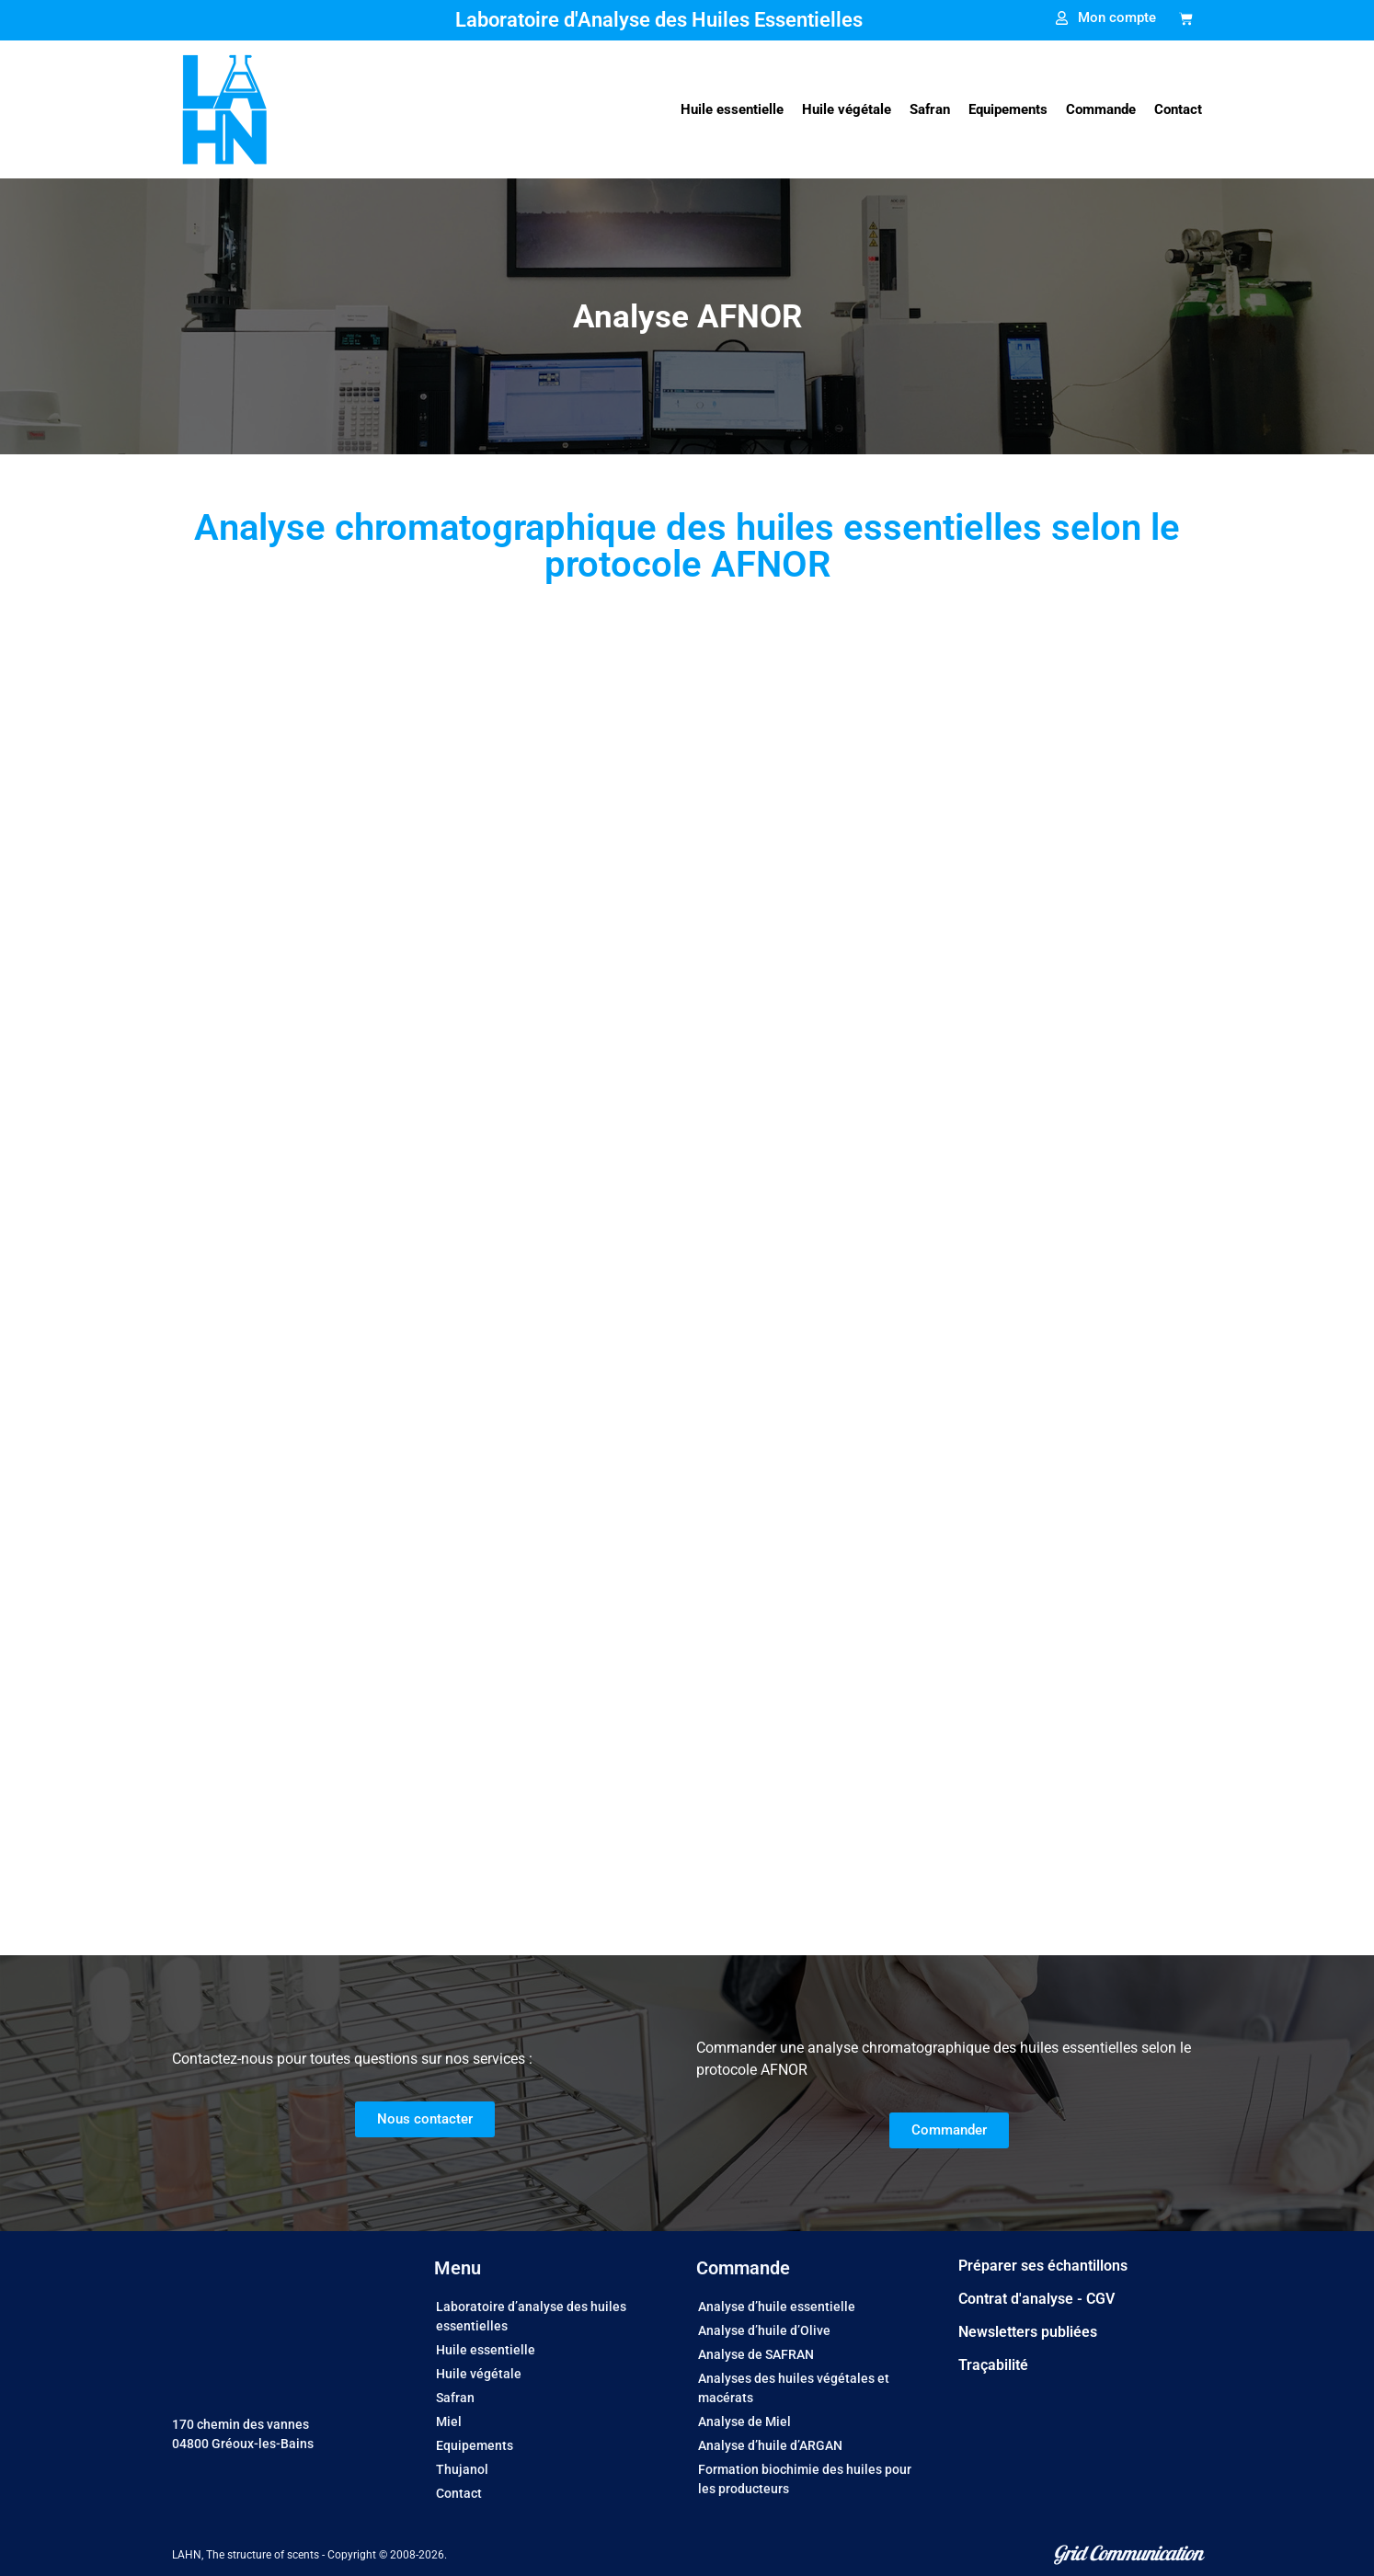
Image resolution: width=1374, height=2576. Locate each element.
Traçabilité (993, 2365)
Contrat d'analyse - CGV (1036, 2298)
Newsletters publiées (1027, 2332)
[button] (732, 110)
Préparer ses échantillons (1043, 2265)
